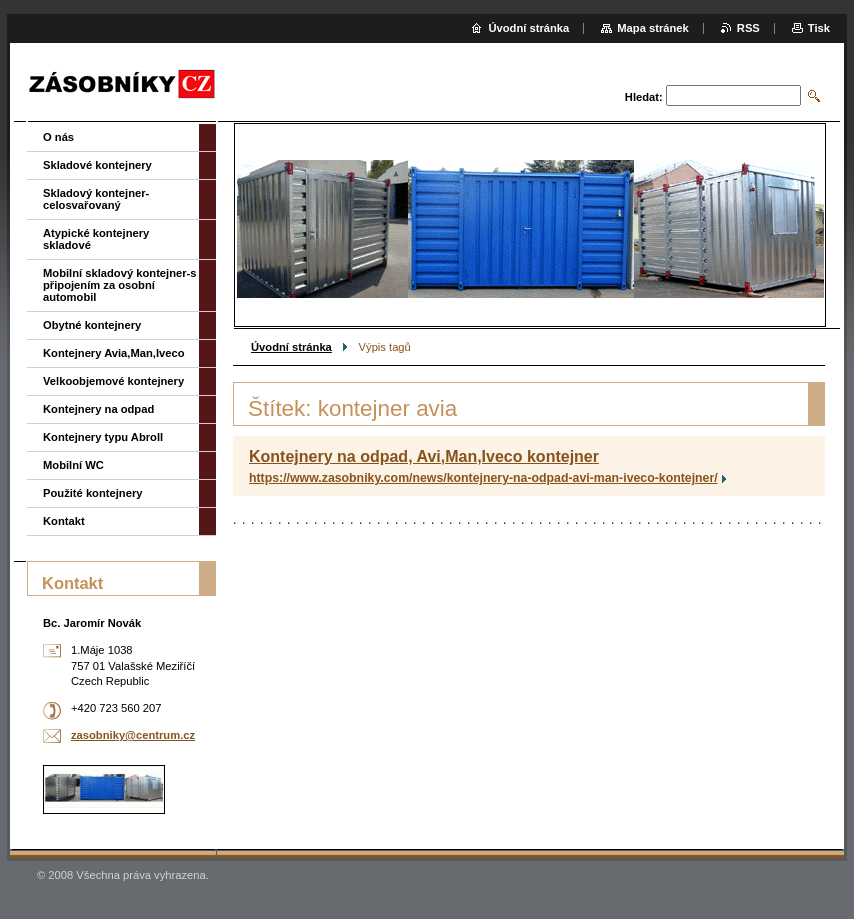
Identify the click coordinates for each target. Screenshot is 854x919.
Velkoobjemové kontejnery (113, 381)
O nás (58, 137)
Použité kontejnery (92, 493)
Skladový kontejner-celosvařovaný (96, 199)
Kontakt (64, 521)
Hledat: (644, 97)
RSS (748, 28)
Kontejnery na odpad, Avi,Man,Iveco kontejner (424, 456)
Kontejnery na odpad (98, 409)
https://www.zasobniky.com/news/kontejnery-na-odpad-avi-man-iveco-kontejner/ (483, 478)
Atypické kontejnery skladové (96, 239)
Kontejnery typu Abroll (103, 437)
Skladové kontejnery (97, 165)
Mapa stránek (653, 28)
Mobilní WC (73, 465)
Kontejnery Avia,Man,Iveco (114, 353)
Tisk (819, 28)
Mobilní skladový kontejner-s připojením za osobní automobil (120, 285)
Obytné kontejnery (92, 325)
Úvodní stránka (291, 347)
